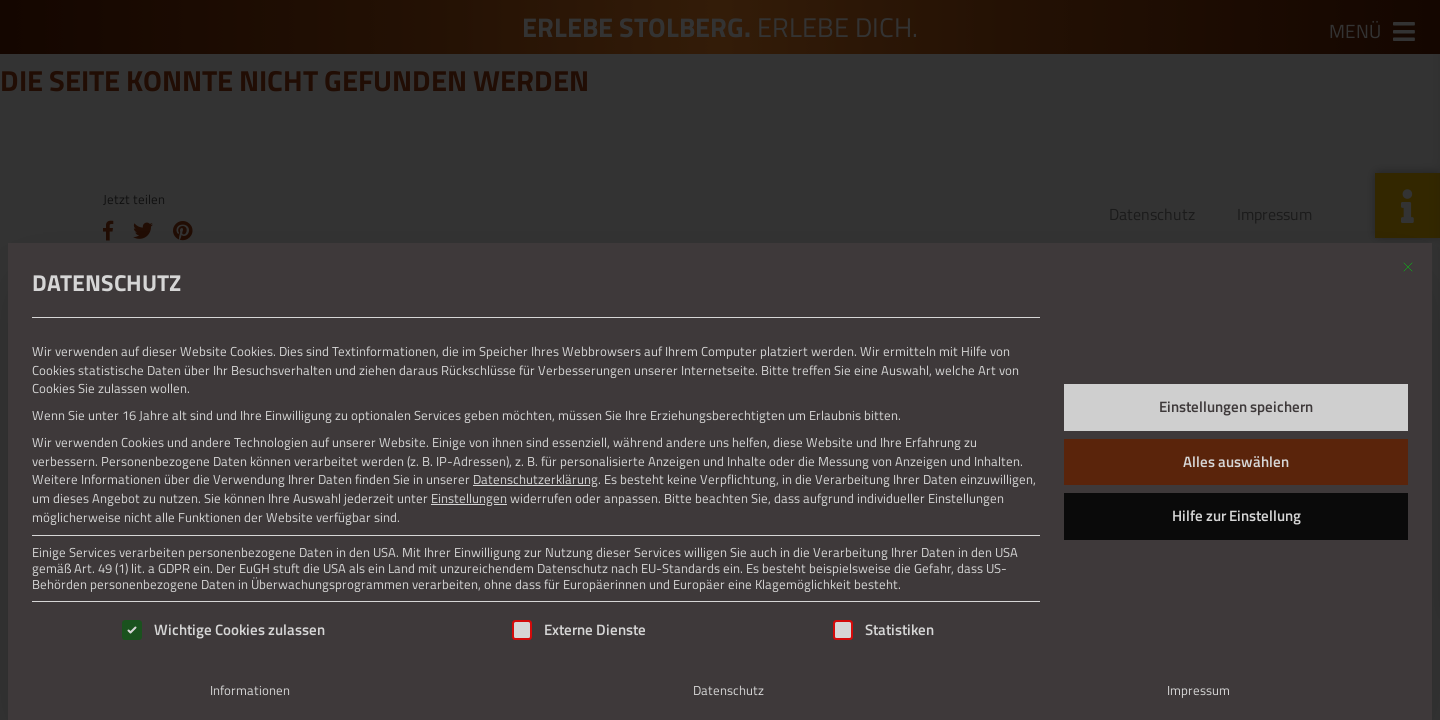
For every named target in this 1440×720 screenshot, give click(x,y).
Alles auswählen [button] (1236, 461)
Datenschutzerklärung (535, 479)
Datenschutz (728, 690)
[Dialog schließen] (1408, 267)
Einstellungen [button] (469, 498)
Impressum (1198, 690)
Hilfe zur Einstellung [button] (1236, 515)
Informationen (250, 690)
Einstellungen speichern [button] (1236, 406)
